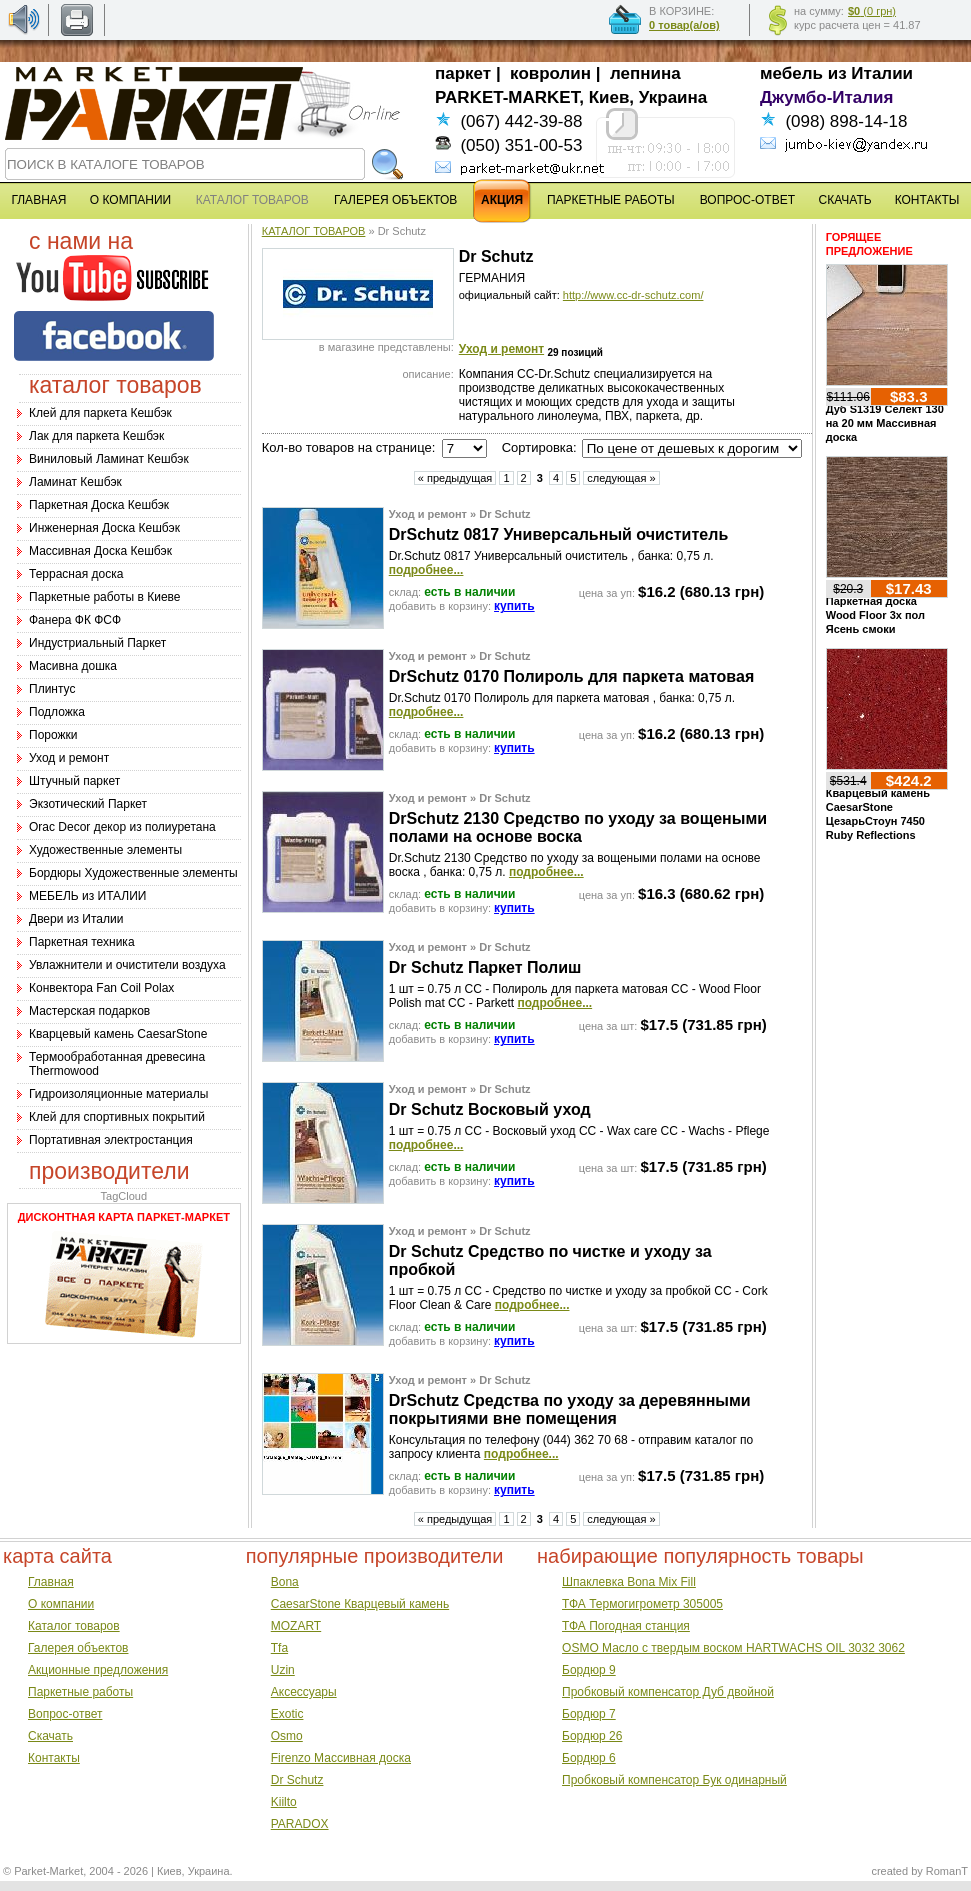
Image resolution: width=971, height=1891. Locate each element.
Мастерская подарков (89, 1011)
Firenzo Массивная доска (341, 1758)
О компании (61, 1604)
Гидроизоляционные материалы (118, 1094)
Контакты (54, 1758)
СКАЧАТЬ (845, 200)
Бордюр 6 (589, 1758)
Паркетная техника (82, 942)
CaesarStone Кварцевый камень (360, 1604)
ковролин (550, 73)
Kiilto (284, 1802)
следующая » (621, 478)
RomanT (947, 1871)
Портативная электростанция (111, 1140)
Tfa (279, 1648)
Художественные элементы (105, 850)
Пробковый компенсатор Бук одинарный (674, 1780)
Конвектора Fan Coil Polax (101, 988)
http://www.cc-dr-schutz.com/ (633, 295)
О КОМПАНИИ (130, 200)
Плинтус (52, 689)
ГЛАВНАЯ (38, 200)
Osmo (287, 1736)
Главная (51, 1582)
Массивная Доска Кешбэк (100, 551)
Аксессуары (304, 1692)
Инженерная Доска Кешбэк (104, 528)
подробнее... (426, 570)
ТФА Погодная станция (626, 1626)
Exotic (287, 1714)
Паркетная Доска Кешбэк (99, 505)
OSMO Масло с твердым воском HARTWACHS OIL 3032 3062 (733, 1648)
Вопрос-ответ (65, 1714)
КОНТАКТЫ (927, 200)
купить (514, 606)
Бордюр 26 (592, 1736)
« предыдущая (455, 478)
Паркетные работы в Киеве (104, 597)
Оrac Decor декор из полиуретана (122, 827)
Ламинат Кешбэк (75, 482)
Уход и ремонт (69, 758)
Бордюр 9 (589, 1670)
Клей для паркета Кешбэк (100, 413)
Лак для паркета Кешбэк (96, 436)
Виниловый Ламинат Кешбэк (109, 459)
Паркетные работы (80, 1692)
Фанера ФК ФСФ (75, 620)
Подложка (57, 712)
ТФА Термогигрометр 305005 (642, 1604)
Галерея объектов (78, 1648)
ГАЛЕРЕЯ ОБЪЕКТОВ (395, 200)
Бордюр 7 (589, 1714)
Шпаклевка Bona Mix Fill (629, 1582)
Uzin (283, 1670)
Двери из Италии (76, 919)
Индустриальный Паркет (97, 643)
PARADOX (300, 1824)
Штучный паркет (74, 781)
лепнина (645, 73)
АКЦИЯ (502, 200)
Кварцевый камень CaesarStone (118, 1034)
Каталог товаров (74, 1626)
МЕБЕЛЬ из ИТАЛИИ (87, 896)
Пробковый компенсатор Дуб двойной (668, 1692)
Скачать (50, 1736)
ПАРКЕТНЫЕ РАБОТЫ (611, 200)
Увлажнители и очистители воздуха (127, 965)
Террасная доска (76, 574)
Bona (285, 1582)
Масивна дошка (73, 666)
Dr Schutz (297, 1780)
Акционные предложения (98, 1670)
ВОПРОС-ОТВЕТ (747, 200)
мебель (791, 73)
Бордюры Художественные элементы (133, 873)
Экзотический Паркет (88, 804)
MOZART (296, 1626)
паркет (463, 73)
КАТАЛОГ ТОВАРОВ (314, 231)
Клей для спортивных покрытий (117, 1117)
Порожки (53, 735)
